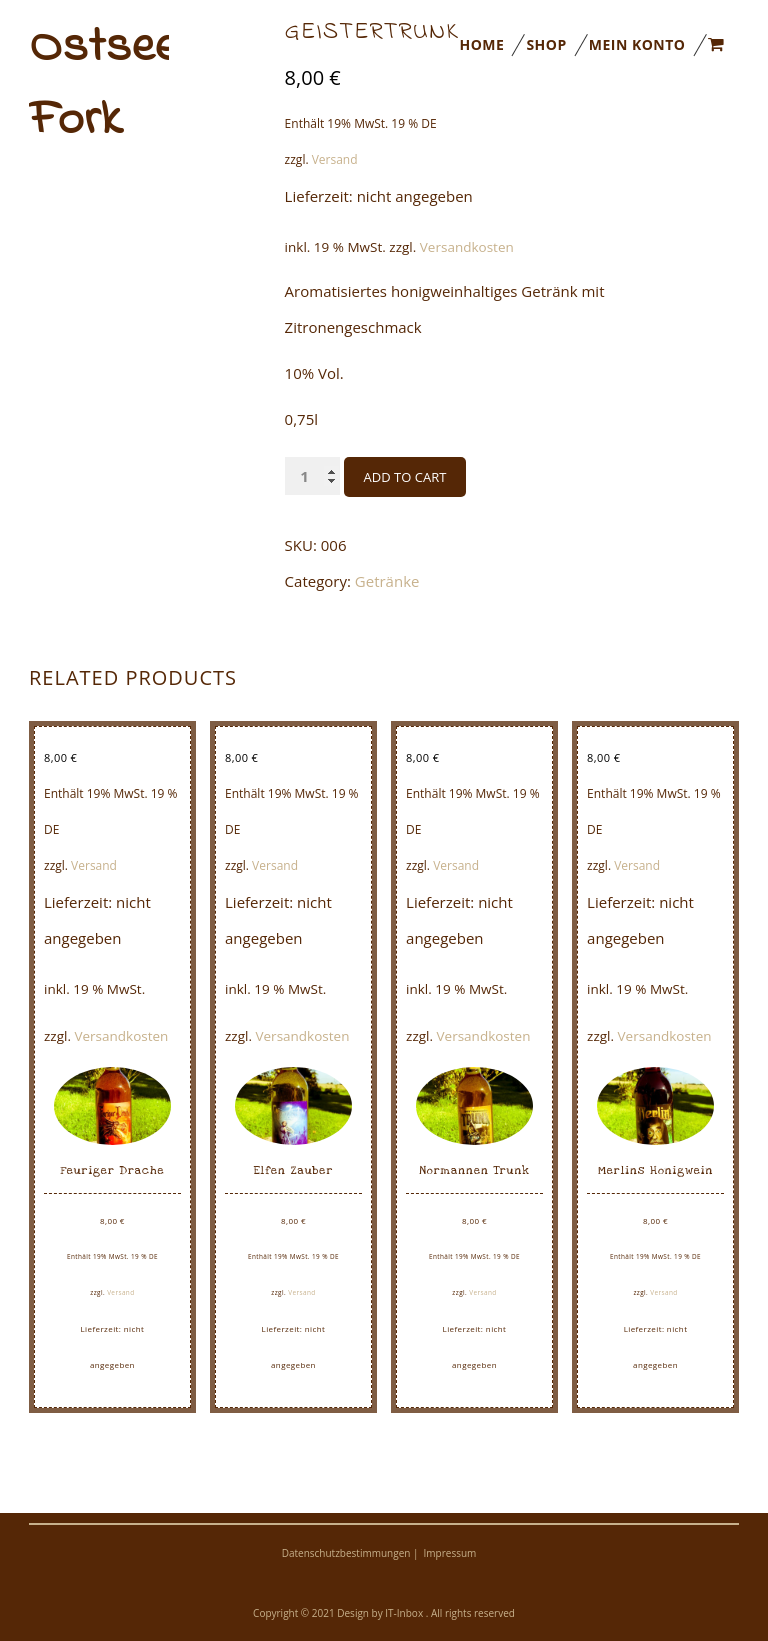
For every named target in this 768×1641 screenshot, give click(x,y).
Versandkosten (467, 247)
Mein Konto (637, 44)
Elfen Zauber (294, 1170)
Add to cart (405, 477)
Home (481, 44)
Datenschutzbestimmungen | (350, 1553)
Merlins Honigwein (655, 1170)
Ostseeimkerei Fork (99, 84)
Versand (94, 865)
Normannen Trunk (474, 1170)
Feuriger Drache (112, 1170)
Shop (546, 44)
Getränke (387, 581)
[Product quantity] (312, 476)
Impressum (450, 1553)
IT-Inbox (405, 1613)
